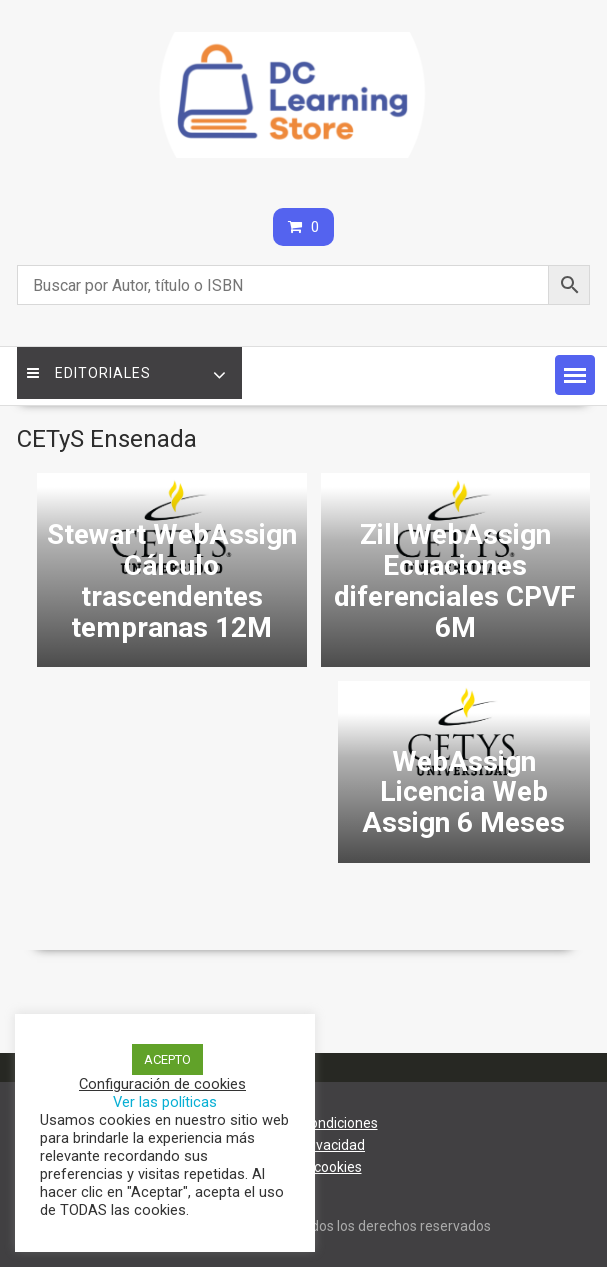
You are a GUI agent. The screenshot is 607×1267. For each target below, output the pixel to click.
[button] (575, 375)
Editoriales (89, 373)
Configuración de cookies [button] (162, 1084)
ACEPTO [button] (167, 1059)
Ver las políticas (165, 1102)
